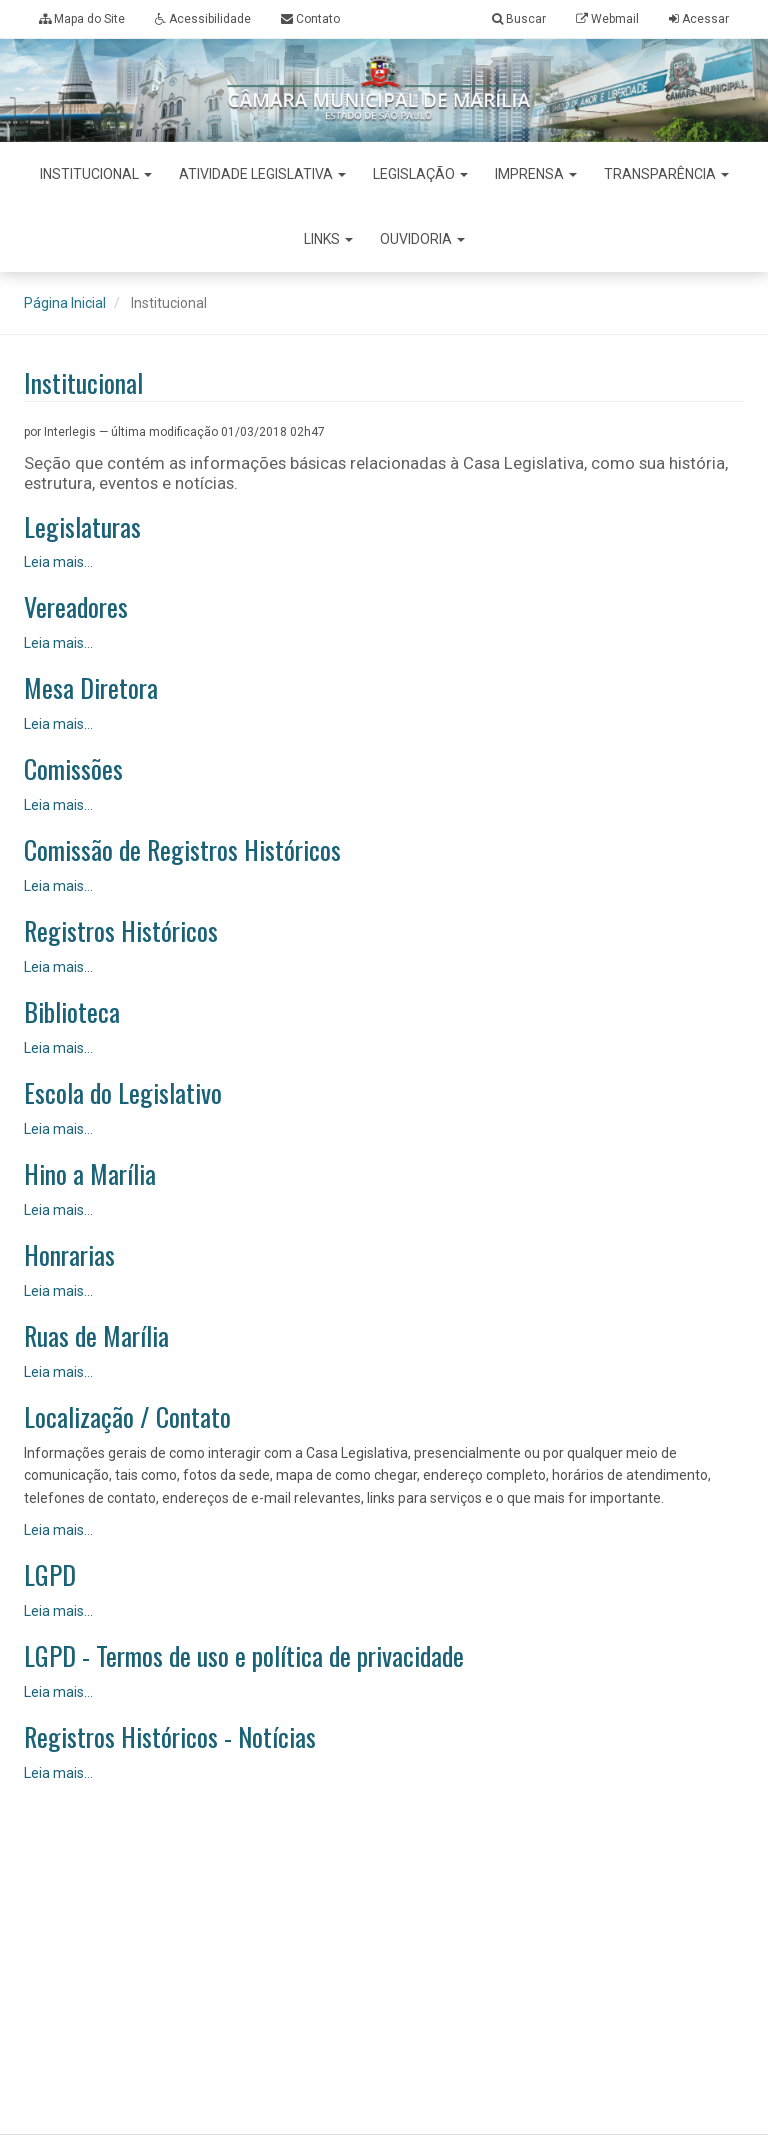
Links (328, 239)
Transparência (666, 174)
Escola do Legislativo (123, 1093)
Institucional (96, 174)
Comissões (73, 769)
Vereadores (76, 607)
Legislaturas (82, 527)
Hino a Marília (90, 1174)
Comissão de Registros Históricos (182, 850)
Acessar (705, 19)
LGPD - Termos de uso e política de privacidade (244, 1656)
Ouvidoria (422, 239)
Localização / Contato (127, 1417)
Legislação (420, 174)
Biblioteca (72, 1012)
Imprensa (536, 174)
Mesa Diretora (91, 688)
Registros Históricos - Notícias (170, 1737)
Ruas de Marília (96, 1336)
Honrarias (69, 1255)
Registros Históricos (121, 931)
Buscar (519, 19)
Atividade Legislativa (262, 174)
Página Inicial (65, 303)
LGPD (50, 1575)
